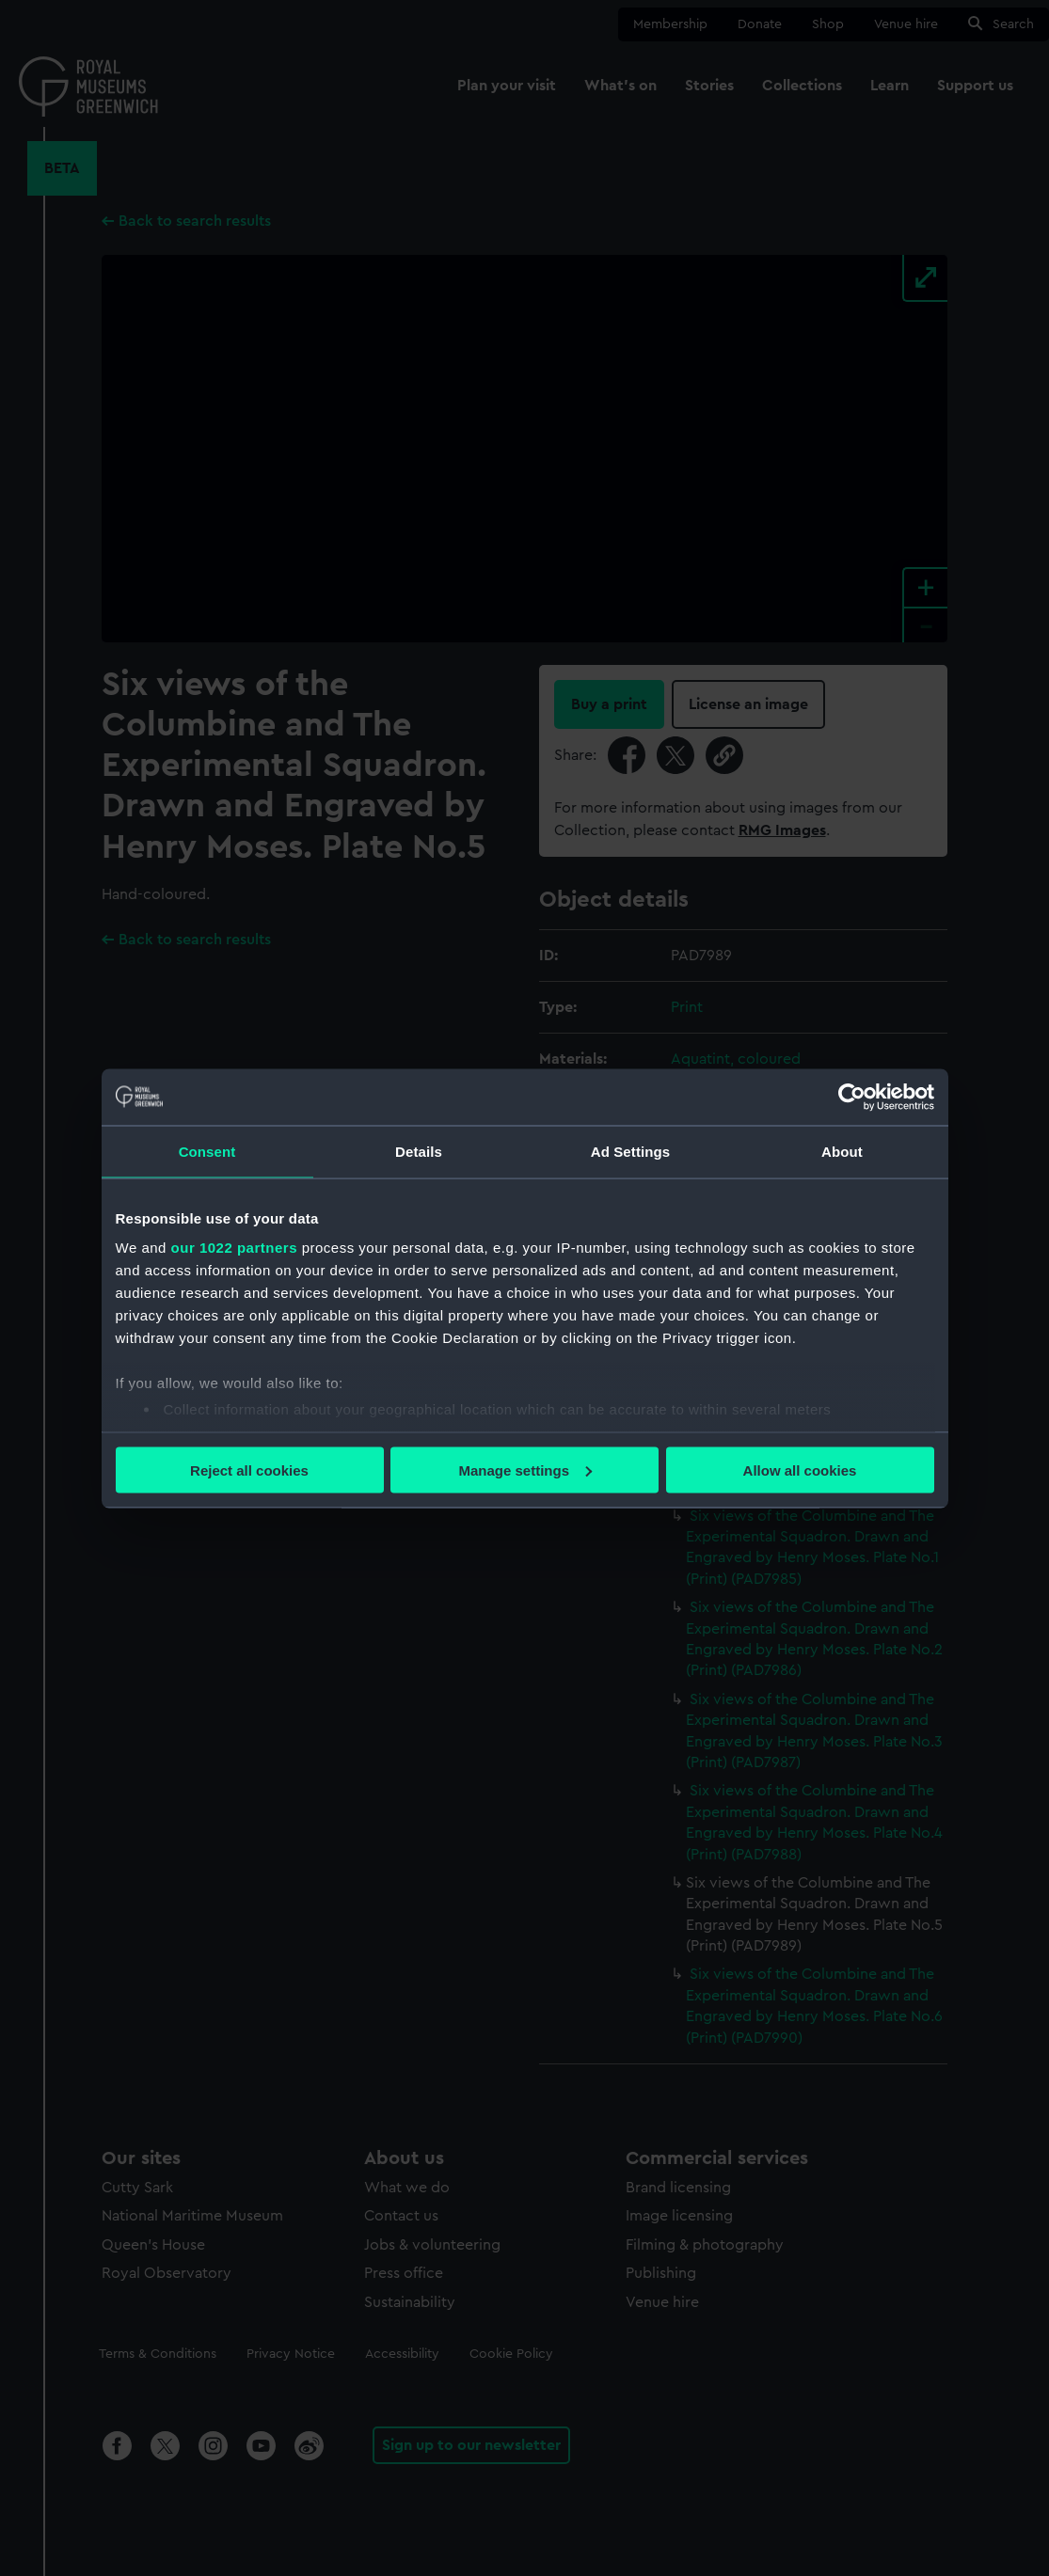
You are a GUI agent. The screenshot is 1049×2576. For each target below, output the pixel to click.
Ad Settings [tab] (630, 1151)
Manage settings (525, 1470)
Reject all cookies (249, 1470)
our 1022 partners (234, 1248)
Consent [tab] (207, 1151)
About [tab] (842, 1151)
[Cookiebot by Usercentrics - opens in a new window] (852, 1097)
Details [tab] (418, 1151)
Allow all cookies (800, 1470)
